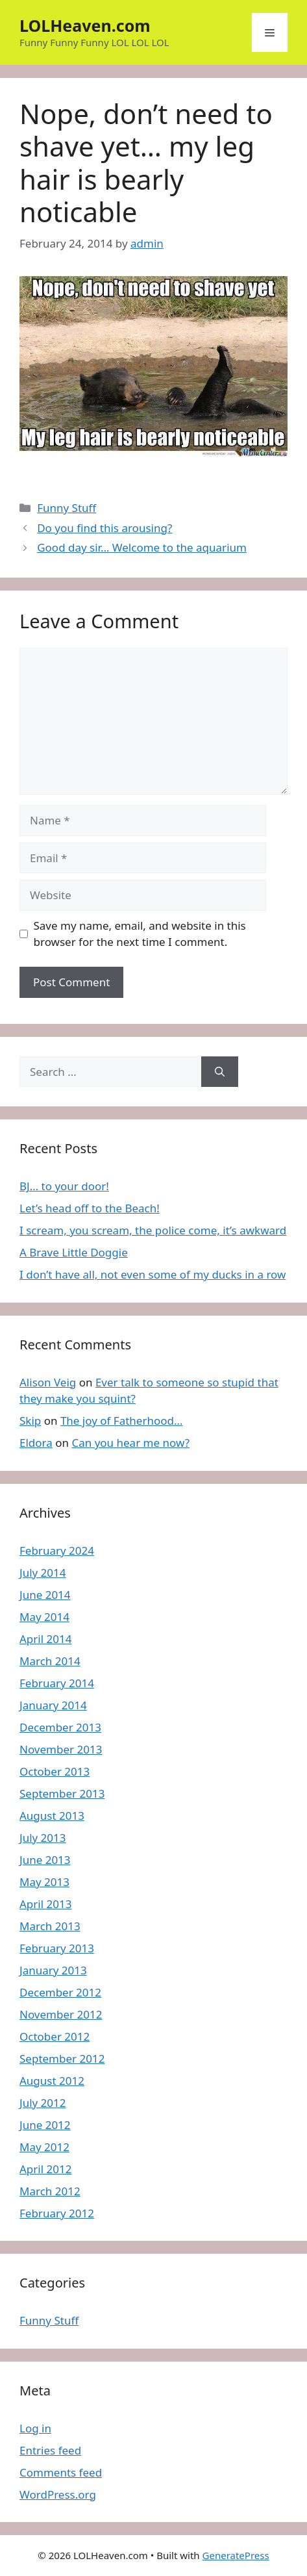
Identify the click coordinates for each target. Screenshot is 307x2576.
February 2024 (56, 1550)
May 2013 (44, 1881)
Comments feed (60, 2472)
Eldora (36, 1442)
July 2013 (42, 1837)
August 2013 (51, 1815)
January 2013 (53, 1970)
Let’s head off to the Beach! (89, 1208)
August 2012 (51, 2080)
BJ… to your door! (64, 1186)
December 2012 (60, 1992)
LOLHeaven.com (85, 25)
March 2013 (49, 1926)
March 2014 (49, 1660)
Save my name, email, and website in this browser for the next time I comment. (140, 934)
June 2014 (45, 1594)
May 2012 (44, 2146)
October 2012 (54, 2036)
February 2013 (56, 1948)
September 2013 (61, 1793)
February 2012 (56, 2213)
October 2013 (54, 1771)
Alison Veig (47, 1382)
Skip (30, 1420)
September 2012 (61, 2058)
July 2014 (42, 1572)
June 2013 (45, 1859)
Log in (35, 2428)
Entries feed (50, 2450)
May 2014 (44, 1616)
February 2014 (56, 1683)
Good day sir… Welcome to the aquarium (142, 547)
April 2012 (45, 2169)
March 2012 (49, 2191)
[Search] (219, 1072)
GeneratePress (236, 2555)
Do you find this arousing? (104, 527)
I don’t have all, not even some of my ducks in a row (152, 1274)
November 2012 (60, 2014)
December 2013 (60, 1727)
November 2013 (60, 1749)
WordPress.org (57, 2494)
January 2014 (53, 1705)
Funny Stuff (66, 507)
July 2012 (42, 2102)
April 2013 (45, 1903)
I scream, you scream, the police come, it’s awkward (152, 1230)
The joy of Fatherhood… (121, 1420)
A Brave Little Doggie (73, 1252)
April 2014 (45, 1638)
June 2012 (45, 2124)
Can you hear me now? (130, 1442)
